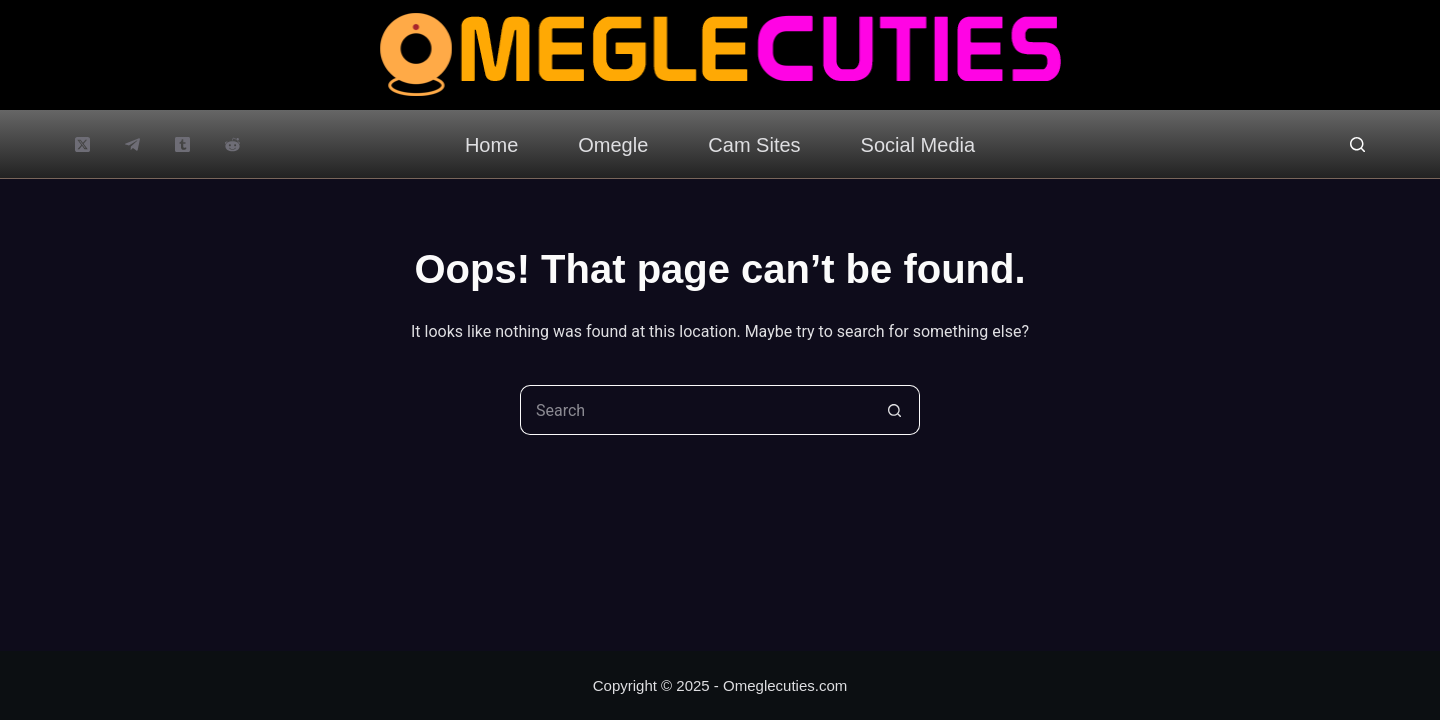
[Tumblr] (182, 144)
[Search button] (895, 410)
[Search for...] (695, 410)
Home (491, 145)
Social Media (918, 145)
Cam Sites (754, 145)
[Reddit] (232, 144)
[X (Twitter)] (82, 144)
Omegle (613, 145)
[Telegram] (132, 144)
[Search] (1357, 144)
